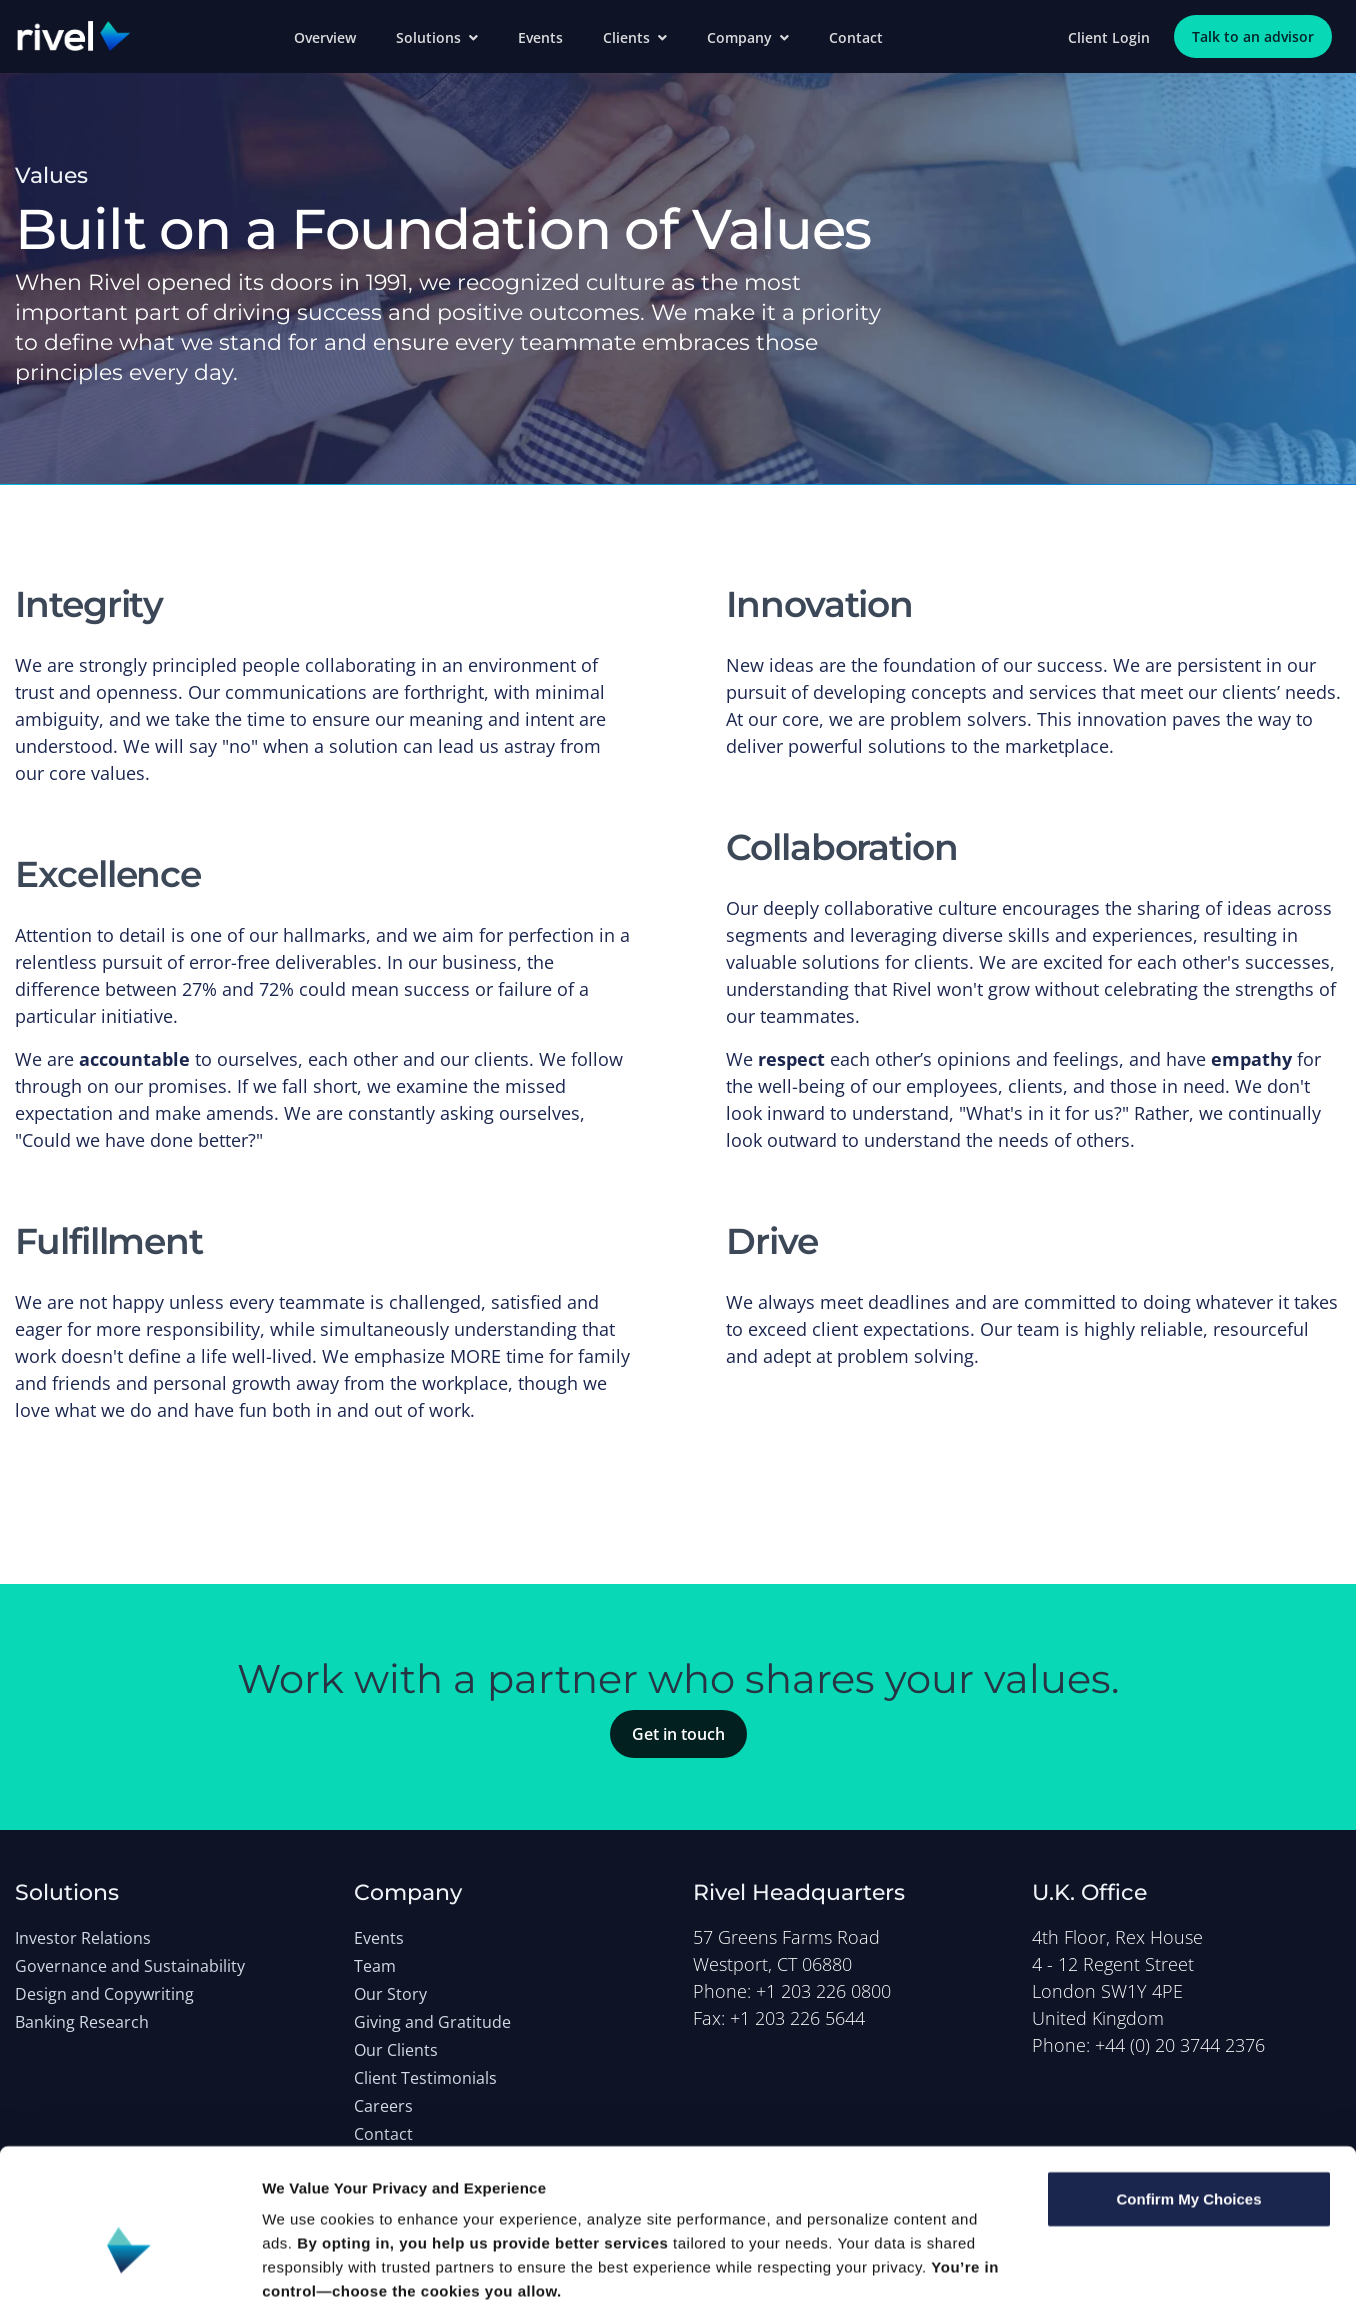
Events (540, 37)
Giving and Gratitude (432, 2022)
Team (375, 1966)
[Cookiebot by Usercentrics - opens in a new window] (129, 2264)
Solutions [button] (437, 37)
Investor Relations (83, 1938)
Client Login (1109, 37)
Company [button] (748, 37)
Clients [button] (635, 37)
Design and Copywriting (104, 1994)
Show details (1049, 2263)
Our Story (390, 1994)
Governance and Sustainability (130, 1966)
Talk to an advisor (1253, 36)
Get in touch (678, 1734)
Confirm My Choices (1188, 2090)
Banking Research (82, 2022)
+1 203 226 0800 (823, 1991)
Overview (325, 37)
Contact (856, 37)
